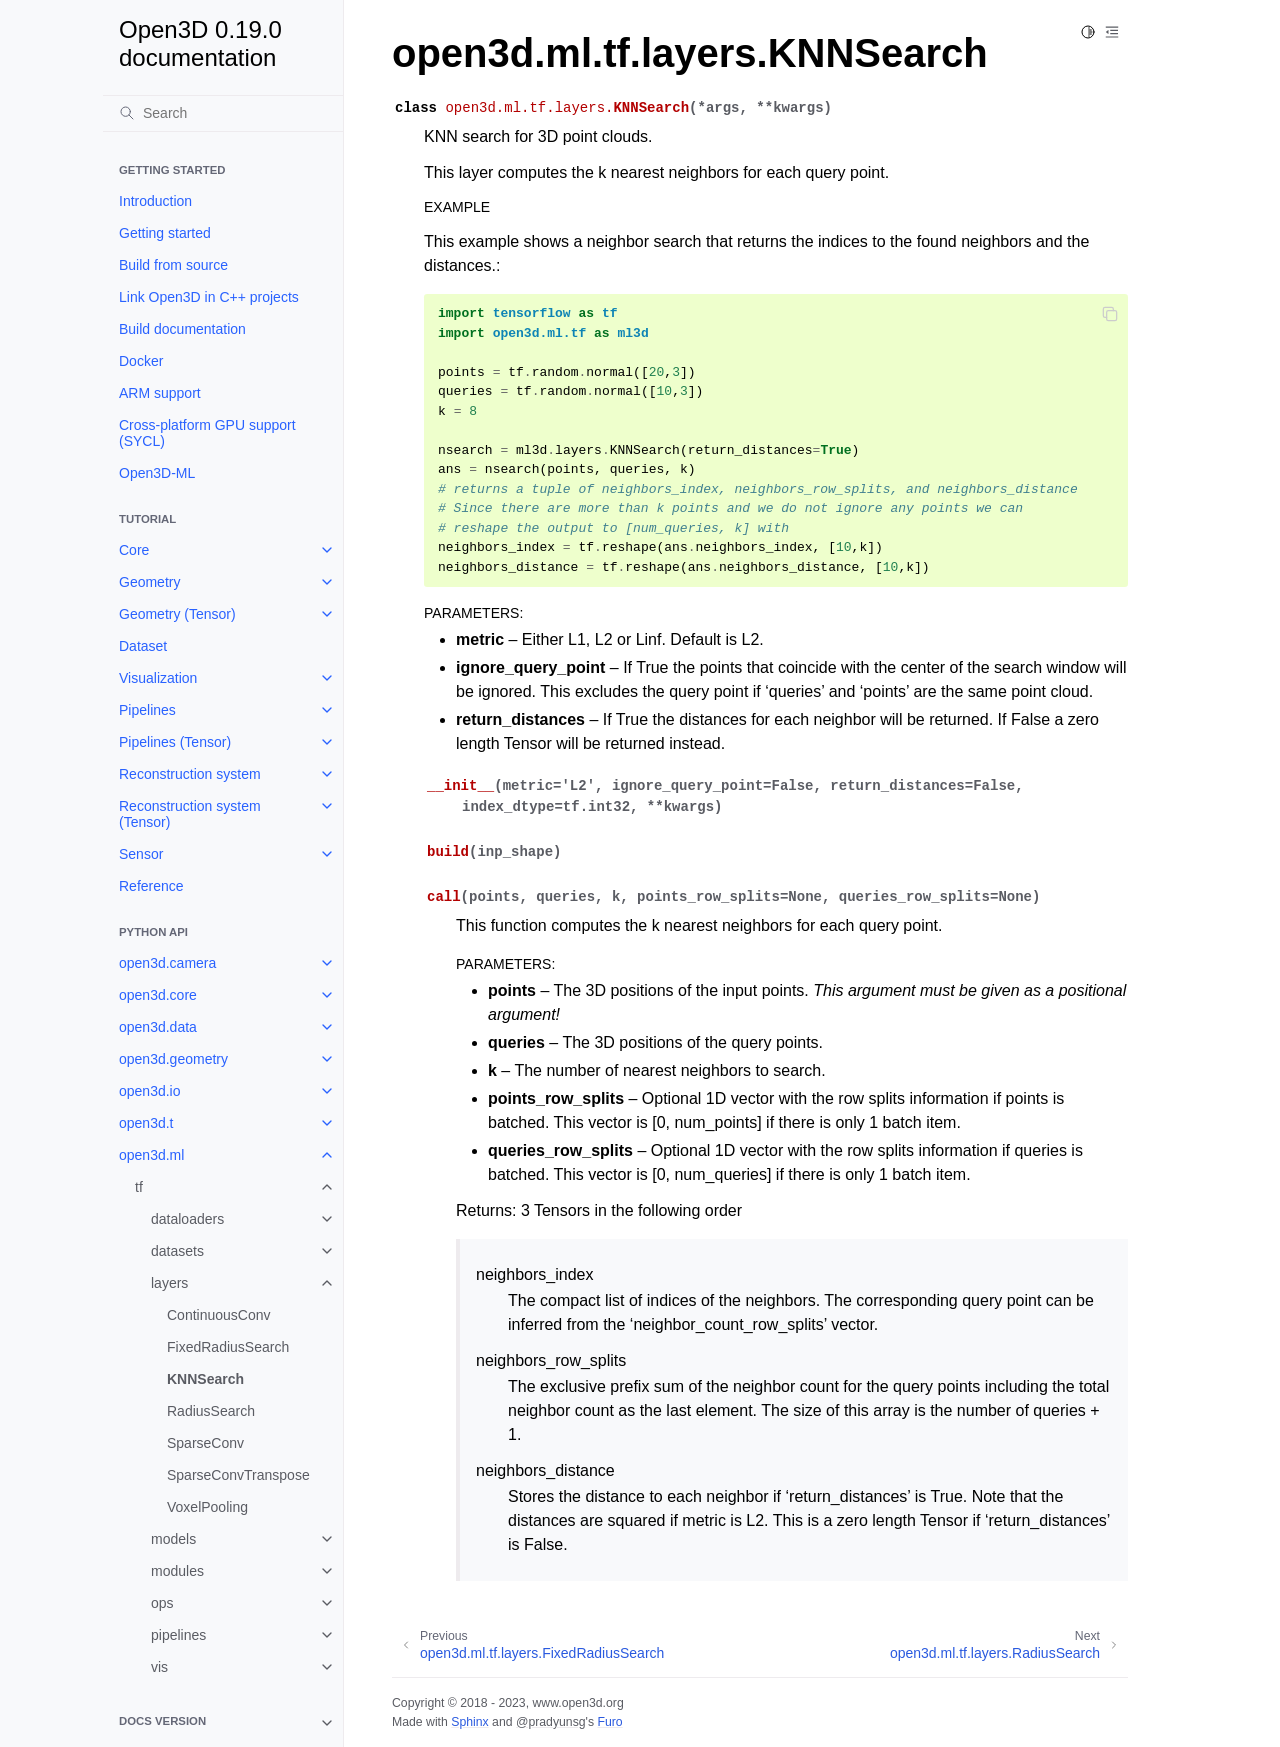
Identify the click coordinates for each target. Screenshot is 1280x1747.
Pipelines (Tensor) (175, 742)
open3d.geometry (173, 1059)
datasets (177, 1251)
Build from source (173, 265)
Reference (151, 886)
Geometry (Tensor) (177, 614)
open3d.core (158, 995)
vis (159, 1667)
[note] (223, 1723)
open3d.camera (167, 963)
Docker (141, 361)
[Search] (223, 113)
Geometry (149, 582)
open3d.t (146, 1123)
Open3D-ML (157, 473)
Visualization (158, 678)
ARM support (160, 393)
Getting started (165, 233)
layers (169, 1283)
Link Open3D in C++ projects (209, 297)
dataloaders (187, 1219)
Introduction (155, 201)
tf (139, 1187)
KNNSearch (205, 1379)
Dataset (143, 646)
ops (162, 1603)
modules (177, 1571)
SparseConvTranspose (238, 1475)
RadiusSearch (211, 1411)
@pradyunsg (551, 1722)
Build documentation (182, 329)
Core (134, 550)
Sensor (141, 854)
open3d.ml (151, 1155)
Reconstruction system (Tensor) (190, 814)
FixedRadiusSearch (228, 1347)
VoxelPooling (207, 1507)
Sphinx (469, 1722)
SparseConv (205, 1443)
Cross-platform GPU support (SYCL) (207, 433)
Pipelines (147, 710)
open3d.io (150, 1091)
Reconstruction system (190, 774)
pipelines (178, 1635)
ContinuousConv (219, 1315)
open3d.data (158, 1027)
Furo (609, 1722)
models (173, 1539)
